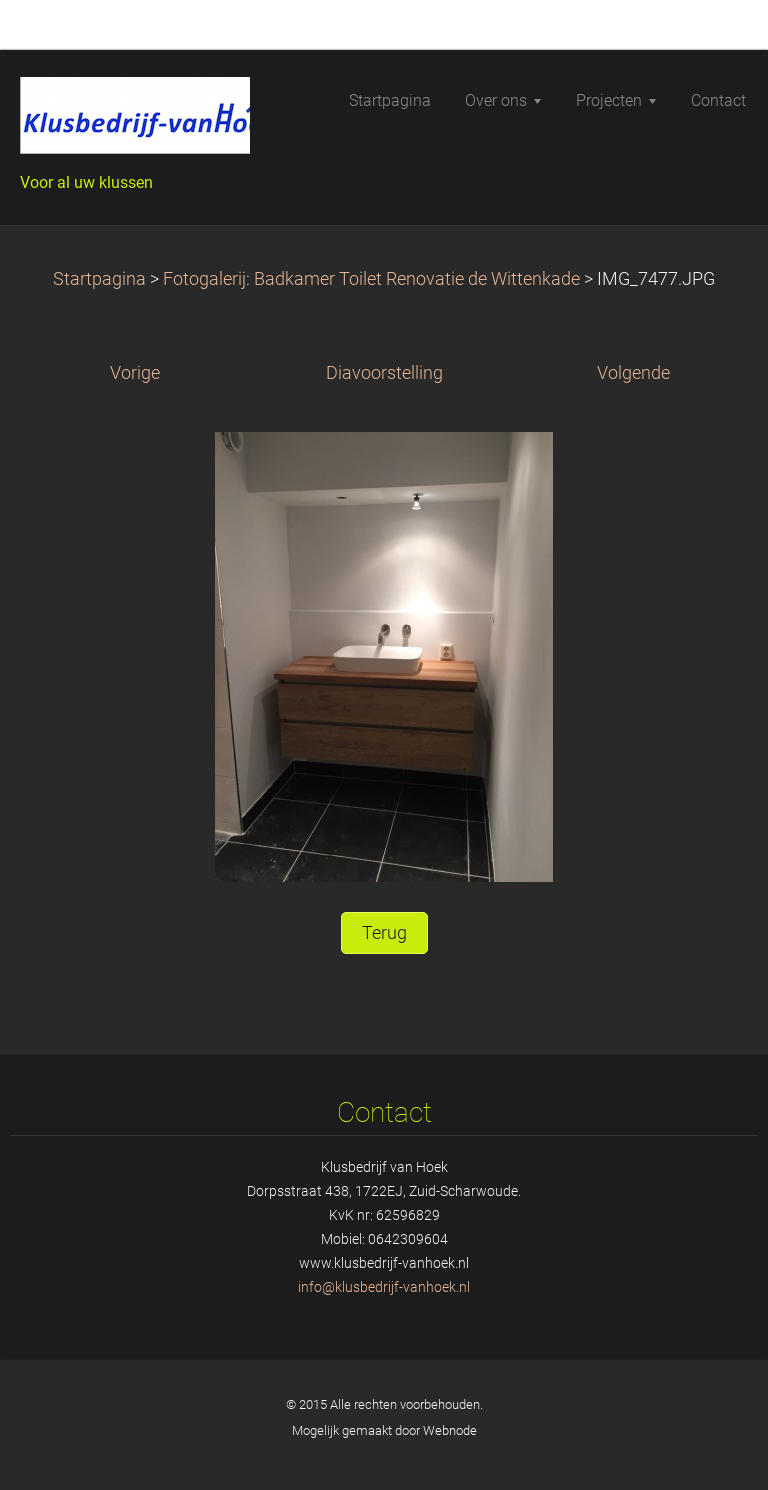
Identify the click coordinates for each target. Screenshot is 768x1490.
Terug (384, 933)
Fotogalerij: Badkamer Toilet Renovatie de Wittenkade (371, 279)
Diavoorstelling (384, 373)
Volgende (633, 373)
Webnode (450, 1430)
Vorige (135, 373)
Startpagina (99, 279)
